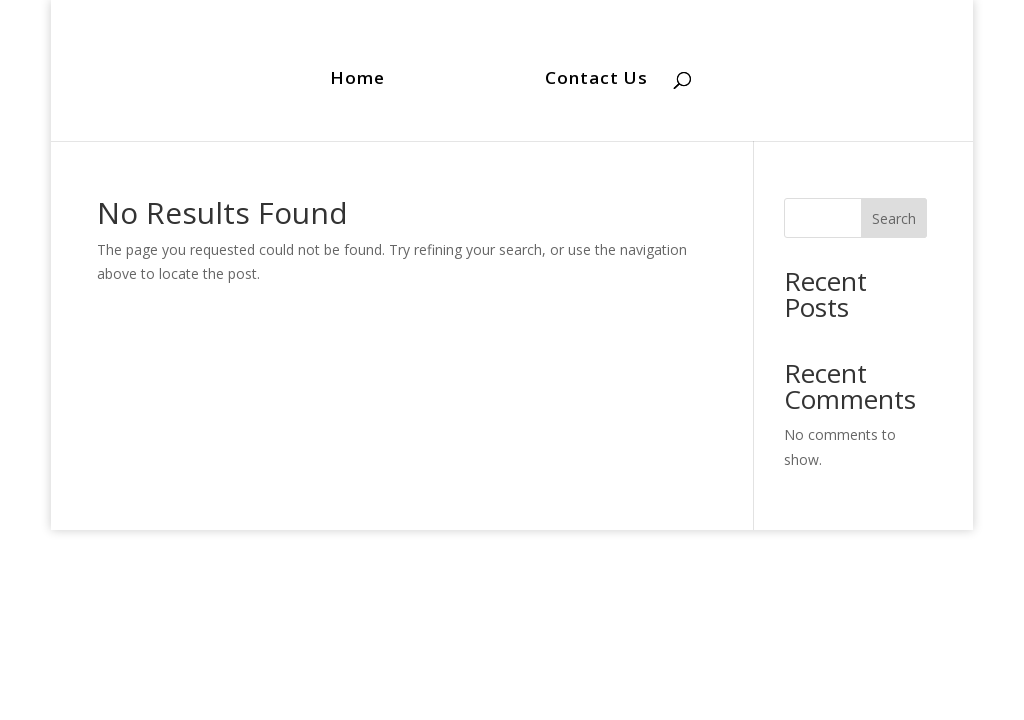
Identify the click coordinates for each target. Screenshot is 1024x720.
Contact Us (596, 80)
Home (357, 80)
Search (894, 218)
